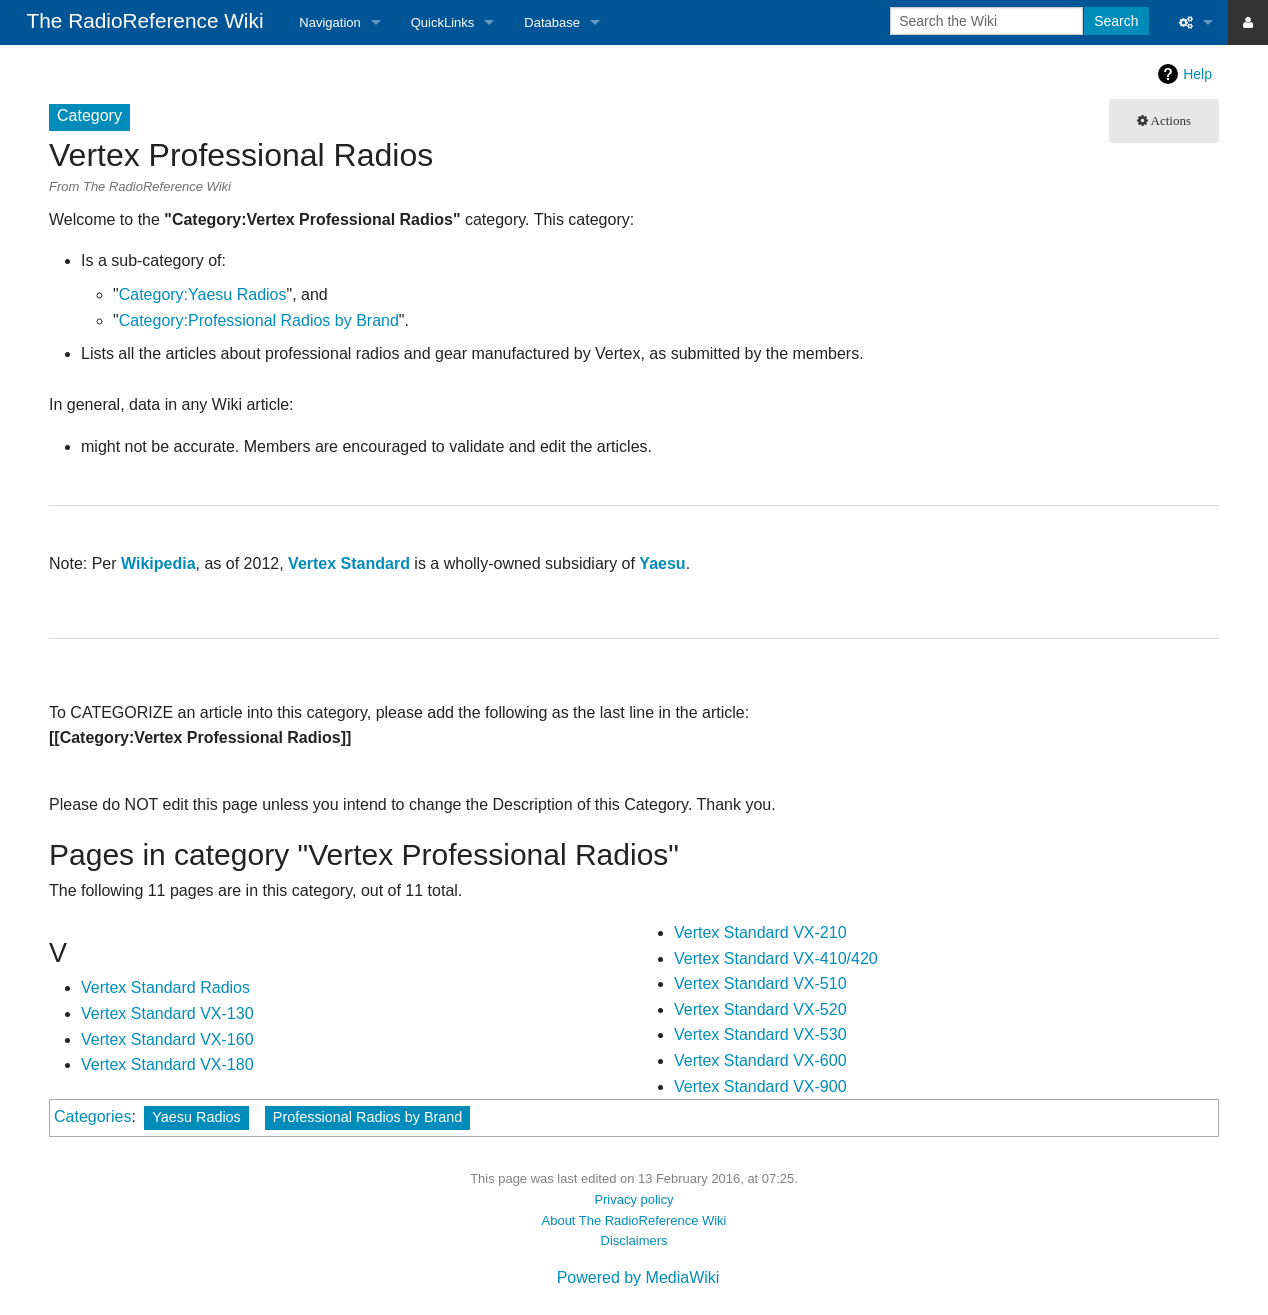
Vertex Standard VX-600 (760, 1060)
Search (1116, 21)
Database (552, 22)
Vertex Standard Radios (165, 987)
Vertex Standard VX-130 (167, 1013)
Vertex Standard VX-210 (760, 932)
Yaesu (662, 563)
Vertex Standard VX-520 (760, 1009)
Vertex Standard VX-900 (760, 1086)
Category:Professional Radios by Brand (259, 320)
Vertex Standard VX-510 (760, 983)
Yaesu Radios (196, 1117)
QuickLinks (443, 22)
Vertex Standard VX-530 (760, 1034)
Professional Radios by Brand (368, 1117)
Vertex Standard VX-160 (167, 1039)
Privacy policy (633, 1199)
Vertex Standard (349, 563)
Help (1197, 74)
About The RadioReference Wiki (634, 1220)
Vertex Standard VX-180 (167, 1064)
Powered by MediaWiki (638, 1277)
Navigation (329, 22)
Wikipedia (158, 563)
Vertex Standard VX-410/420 (776, 958)
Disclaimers (634, 1240)
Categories (92, 1116)
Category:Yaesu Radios (203, 294)
